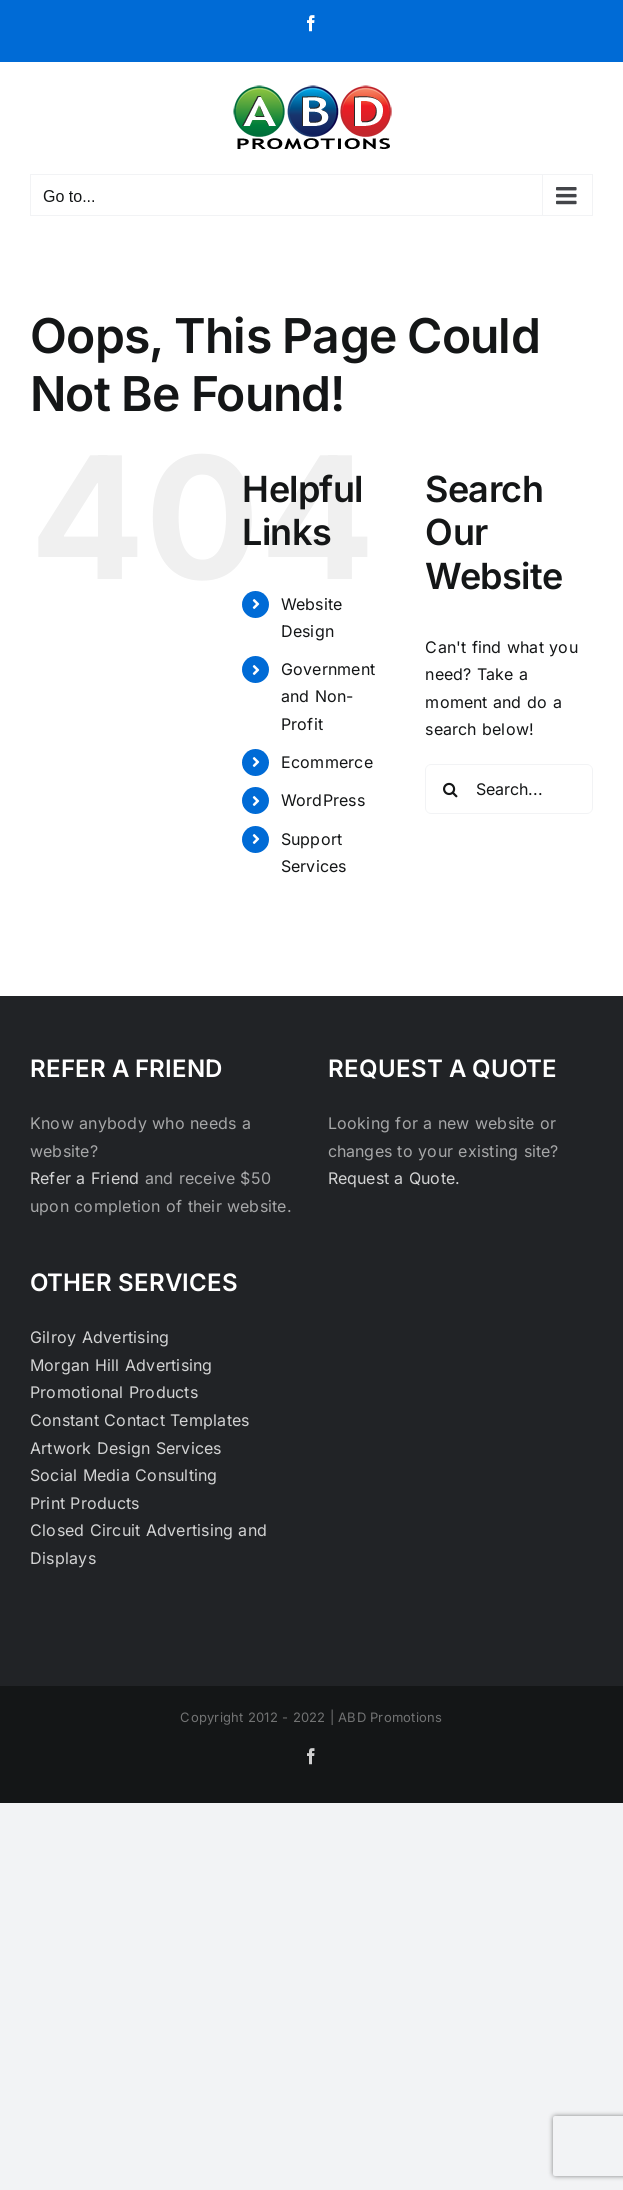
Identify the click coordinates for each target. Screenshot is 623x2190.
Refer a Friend (87, 1178)
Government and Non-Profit (328, 696)
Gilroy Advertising (99, 1337)
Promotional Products (114, 1392)
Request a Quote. (394, 1178)
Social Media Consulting (124, 1475)
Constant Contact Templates (139, 1420)
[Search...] (509, 789)
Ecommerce (327, 762)
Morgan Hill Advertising (121, 1365)
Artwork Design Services (126, 1448)
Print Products (84, 1503)
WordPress (323, 800)
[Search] (450, 789)
